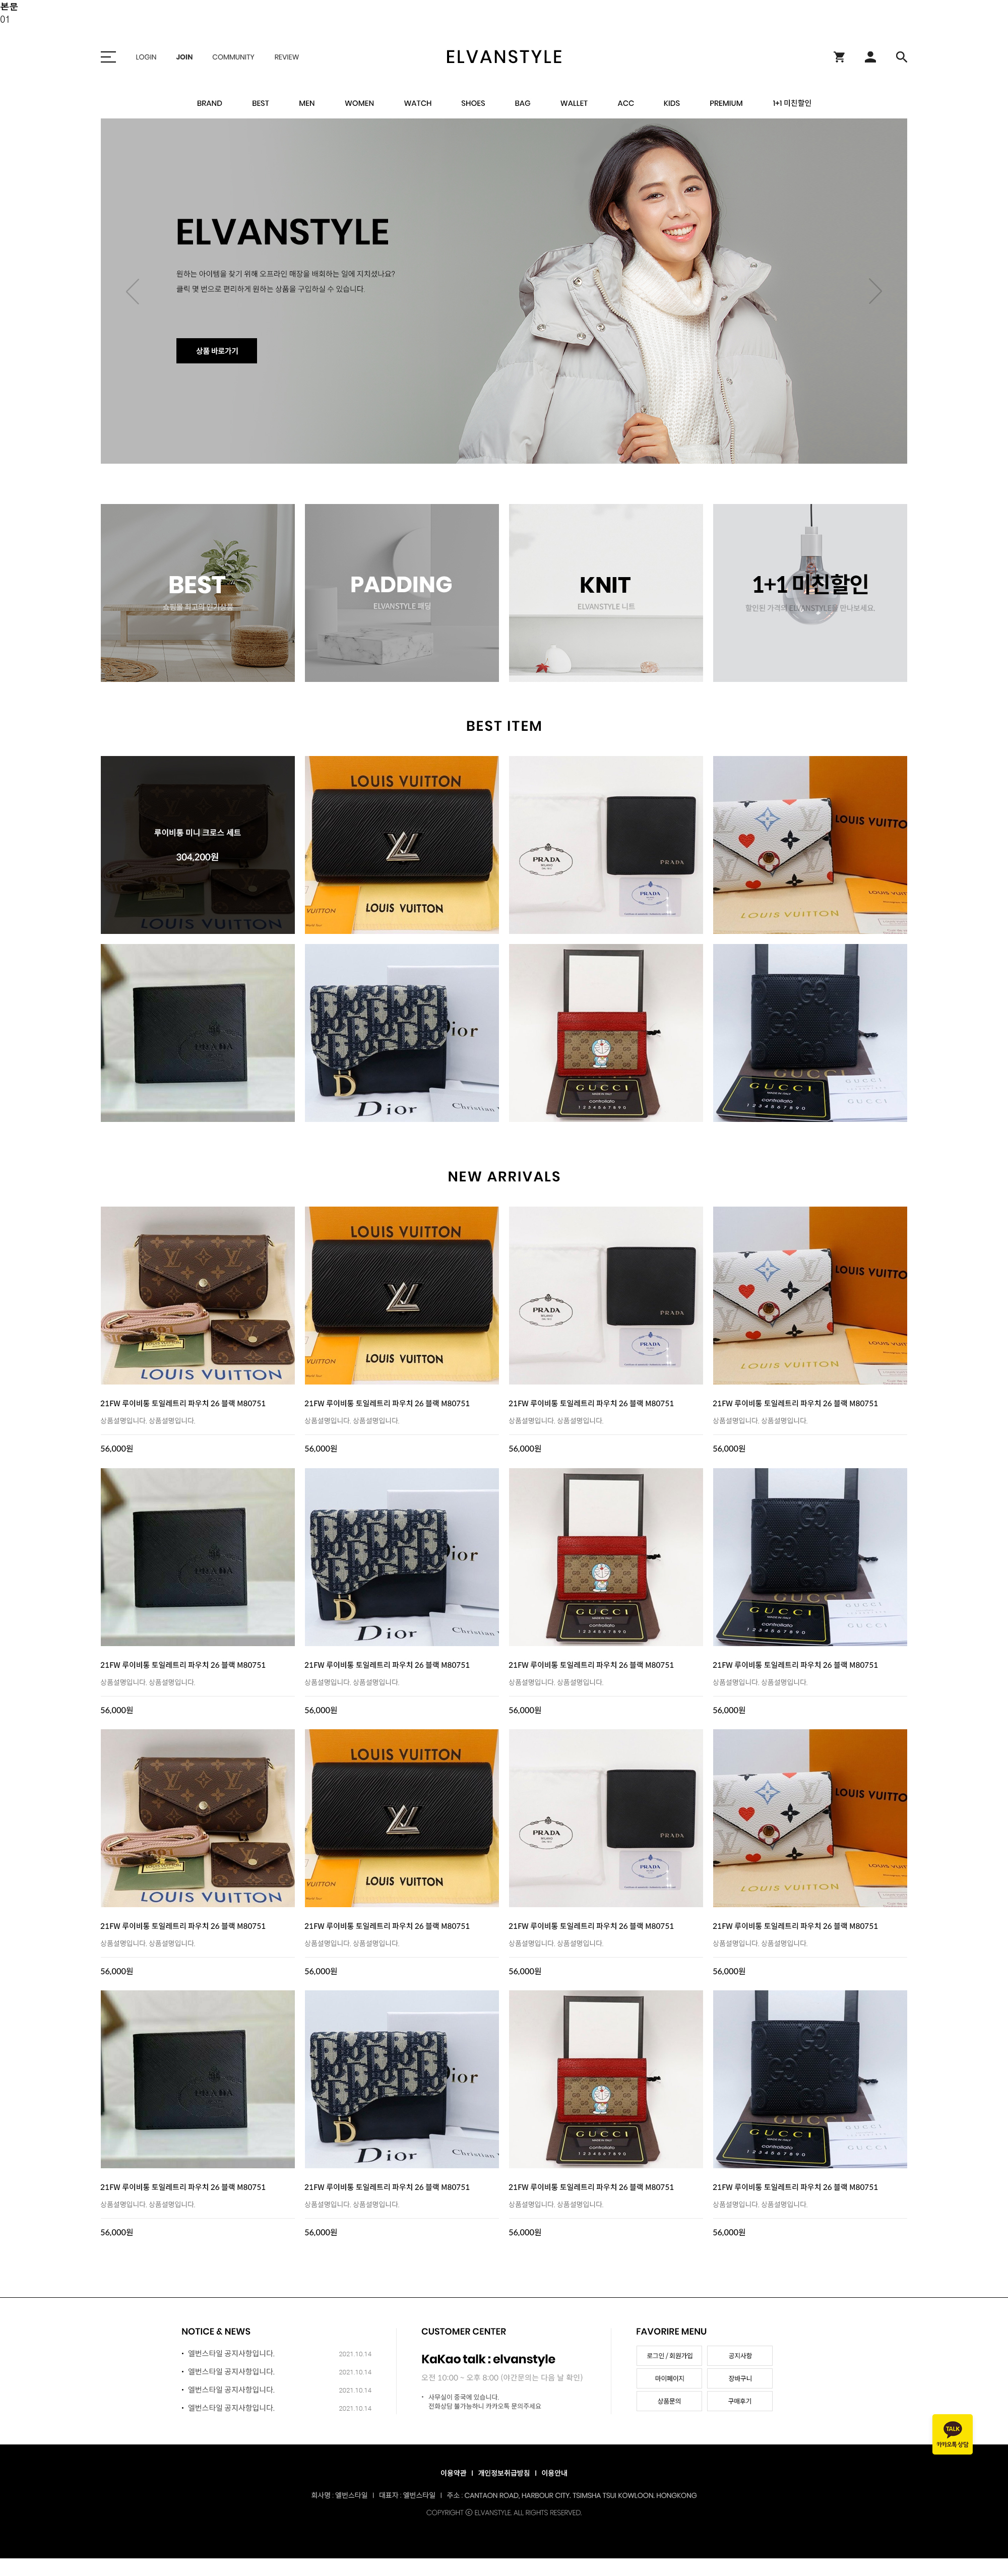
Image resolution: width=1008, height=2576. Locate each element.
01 (5, 19)
